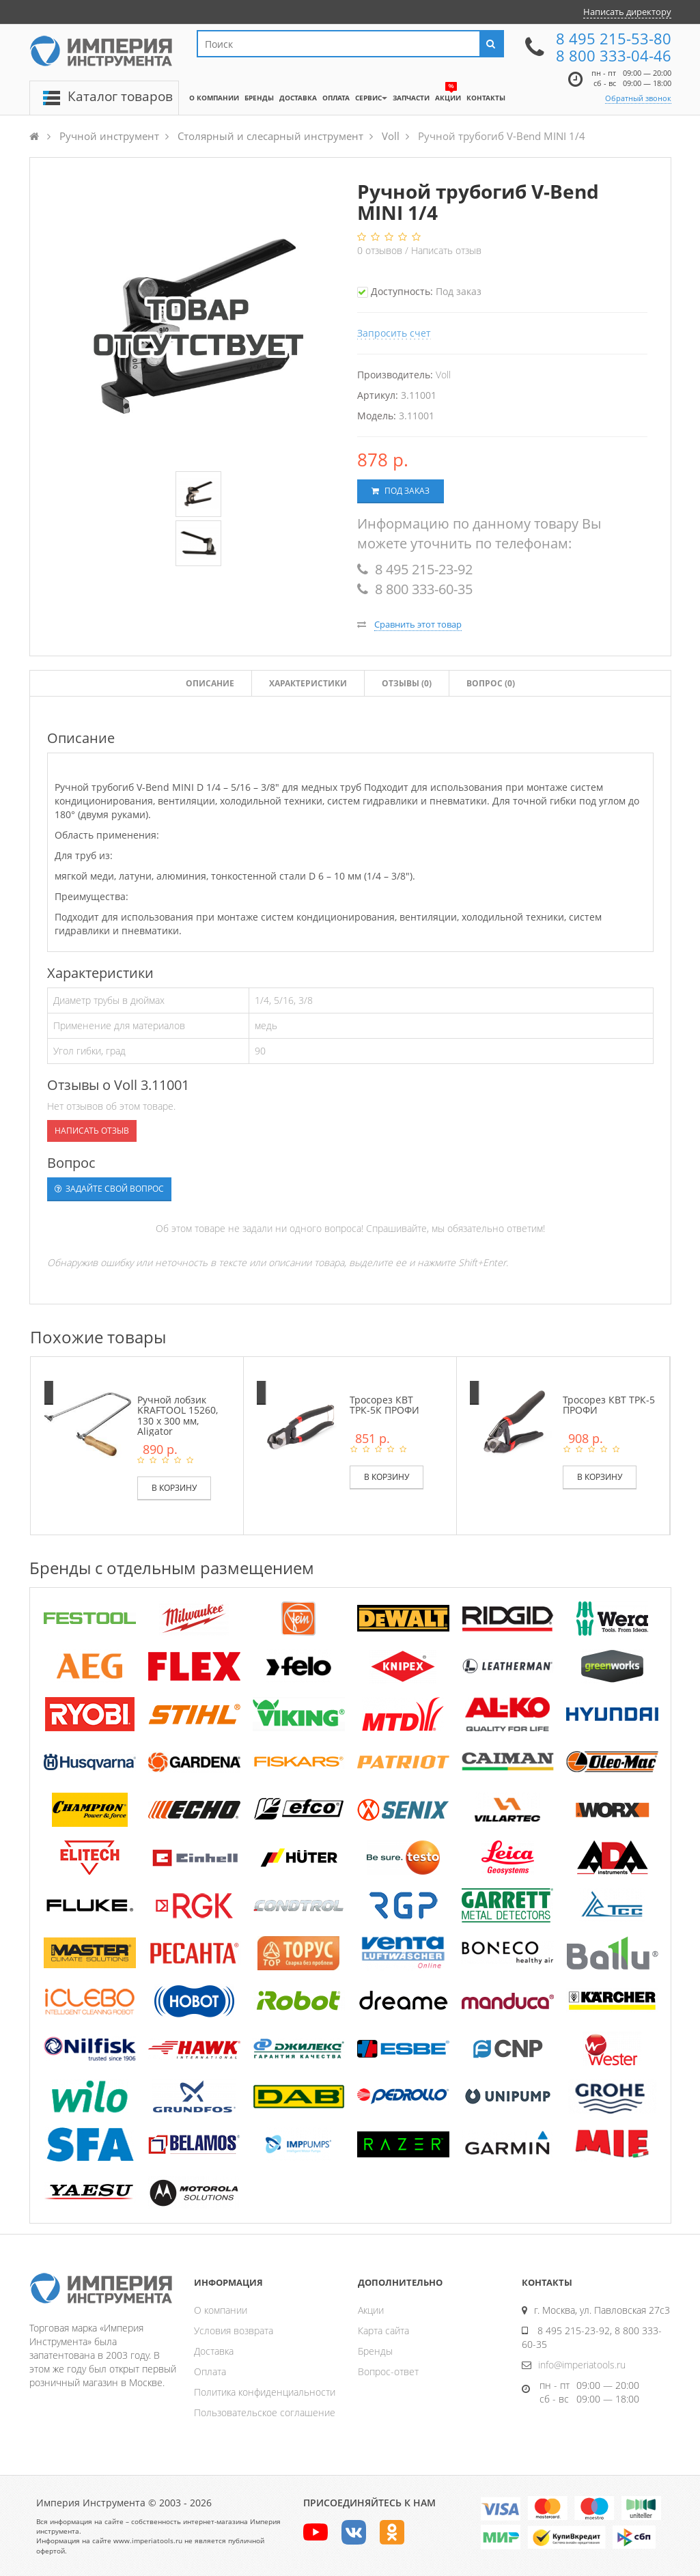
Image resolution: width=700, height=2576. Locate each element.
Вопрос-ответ (388, 2371)
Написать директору (627, 11)
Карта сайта (383, 2330)
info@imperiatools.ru (582, 2364)
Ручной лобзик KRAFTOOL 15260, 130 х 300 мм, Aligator (177, 1415)
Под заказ (401, 490)
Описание (210, 683)
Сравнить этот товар (418, 624)
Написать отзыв (446, 250)
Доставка (214, 2350)
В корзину (174, 1488)
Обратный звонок (638, 98)
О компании (220, 2310)
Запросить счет (394, 332)
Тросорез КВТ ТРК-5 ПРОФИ (609, 1404)
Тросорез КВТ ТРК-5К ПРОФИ (384, 1404)
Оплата (210, 2371)
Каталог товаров (120, 96)
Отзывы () (407, 683)
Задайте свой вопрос (109, 1188)
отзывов (381, 250)
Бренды (375, 2350)
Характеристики (308, 683)
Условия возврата (233, 2330)
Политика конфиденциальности (264, 2391)
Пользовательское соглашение (264, 2412)
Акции (371, 2310)
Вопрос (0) (490, 683)
